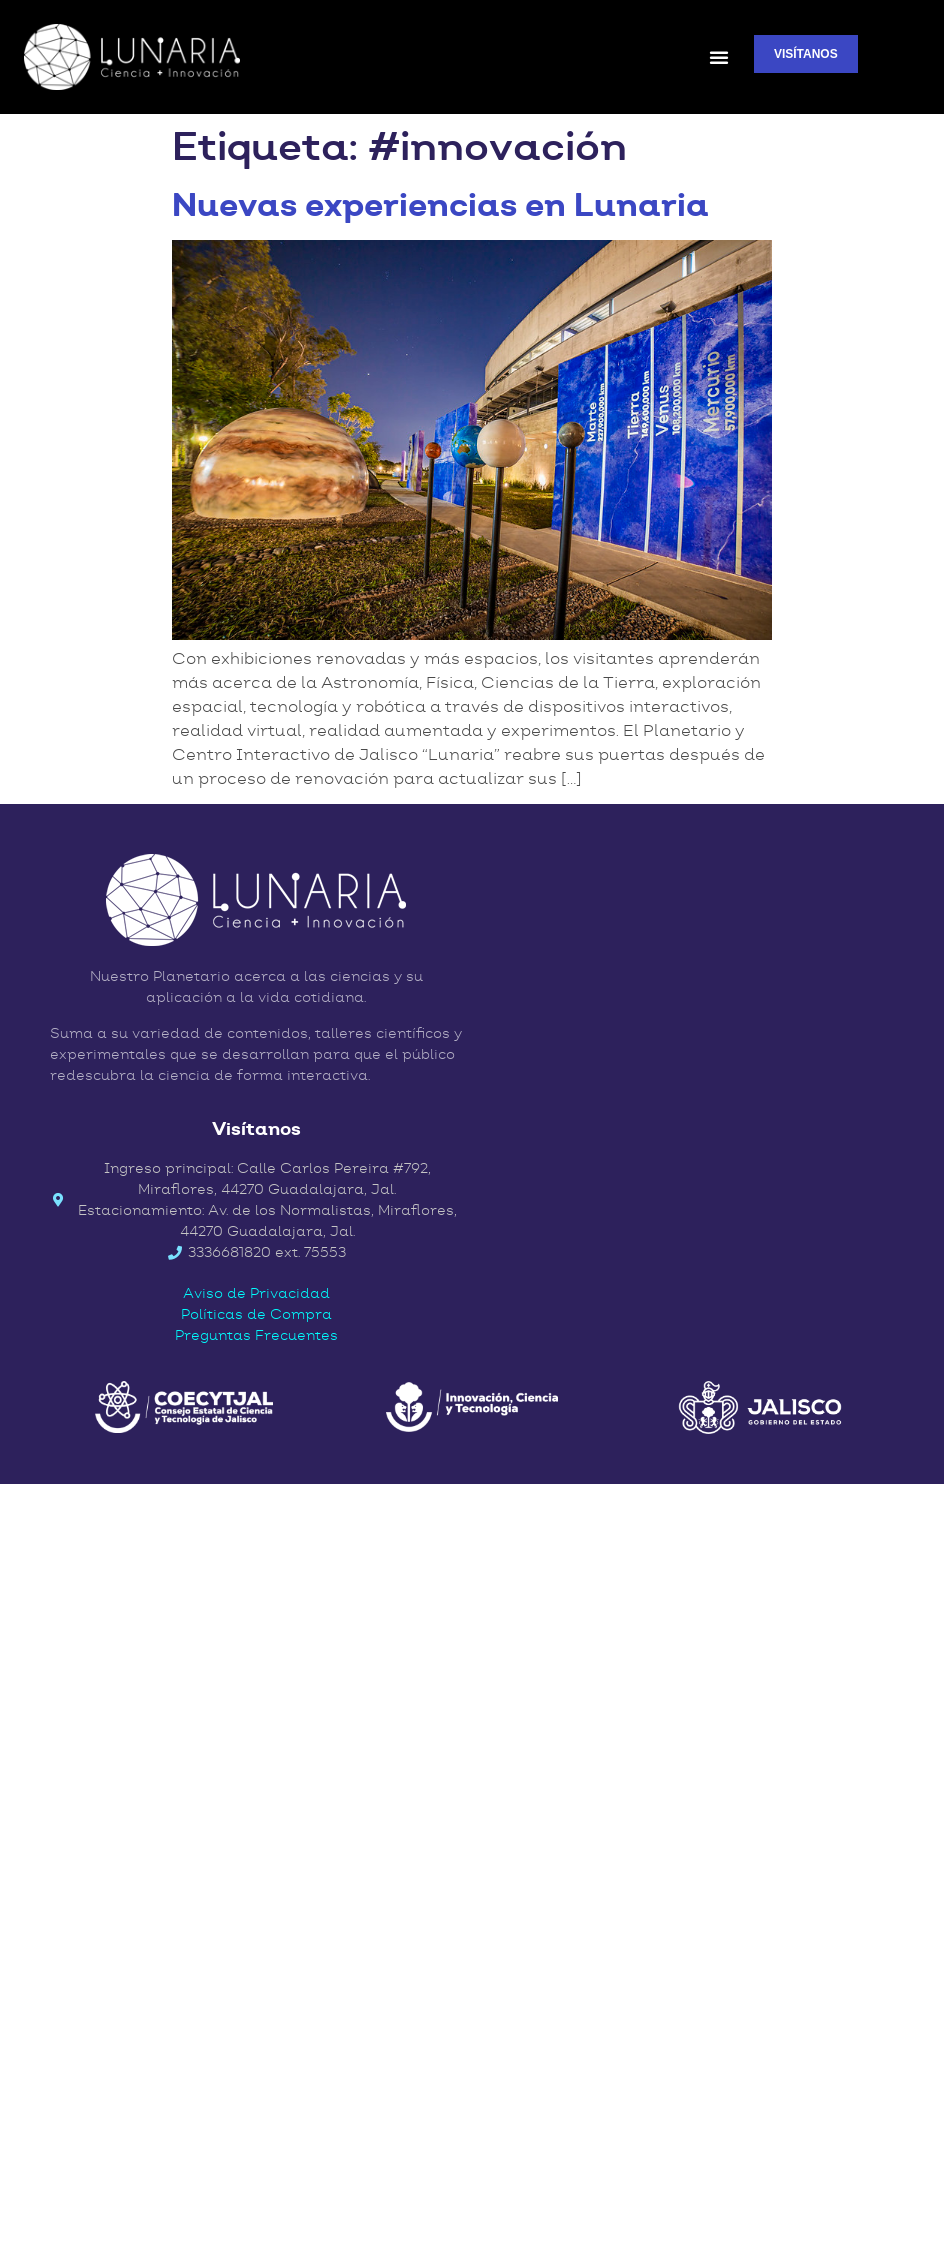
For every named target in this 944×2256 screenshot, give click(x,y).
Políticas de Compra (256, 1314)
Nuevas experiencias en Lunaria (440, 204)
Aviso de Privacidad (256, 1293)
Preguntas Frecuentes (256, 1335)
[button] (719, 57)
